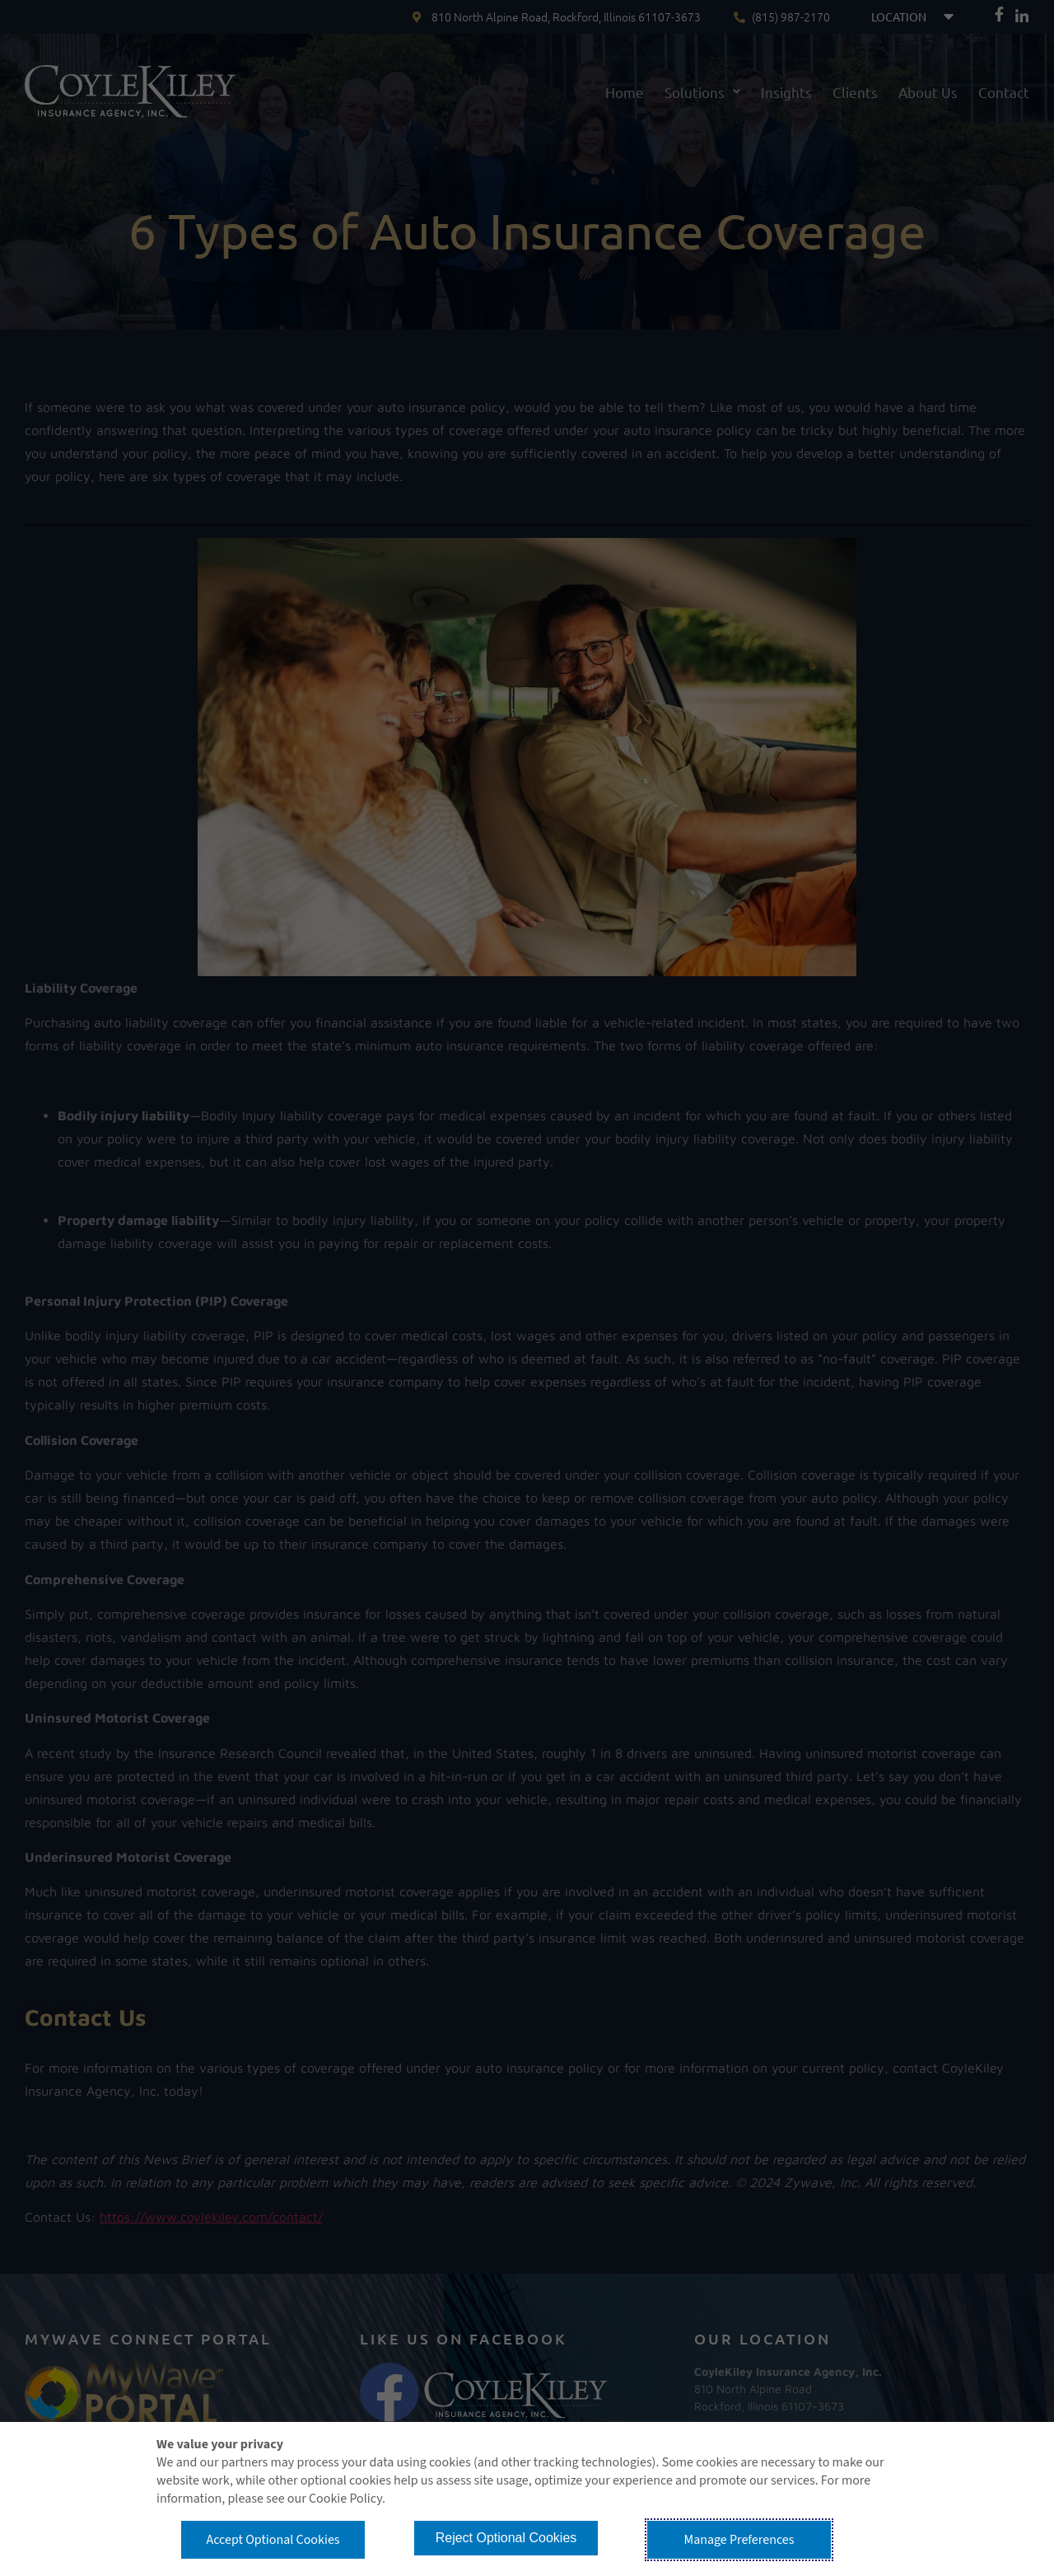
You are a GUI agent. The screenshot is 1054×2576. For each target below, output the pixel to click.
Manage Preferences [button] (739, 2540)
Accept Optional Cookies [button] (272, 2540)
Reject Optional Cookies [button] (506, 2538)
